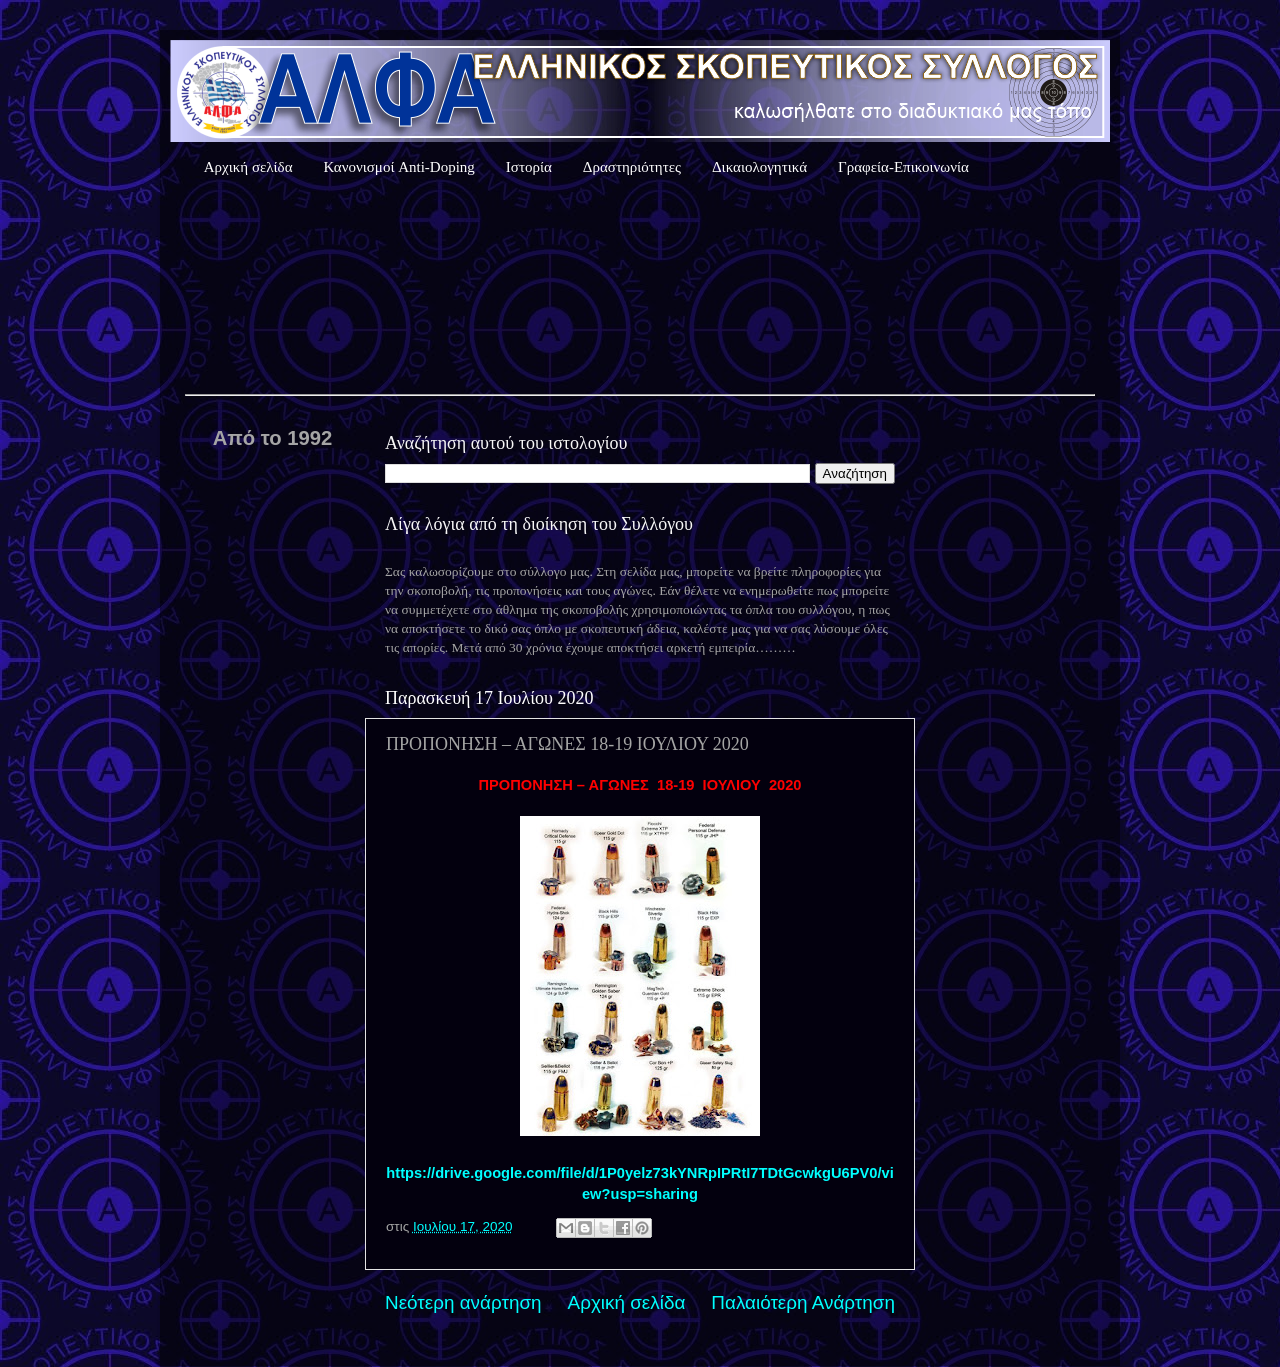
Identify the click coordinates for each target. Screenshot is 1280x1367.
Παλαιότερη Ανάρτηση (803, 1302)
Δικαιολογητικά (759, 167)
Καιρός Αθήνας (640, 289)
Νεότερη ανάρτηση (463, 1302)
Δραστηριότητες (632, 167)
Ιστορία (529, 167)
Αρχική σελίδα (248, 167)
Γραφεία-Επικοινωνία (903, 167)
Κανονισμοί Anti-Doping (399, 167)
